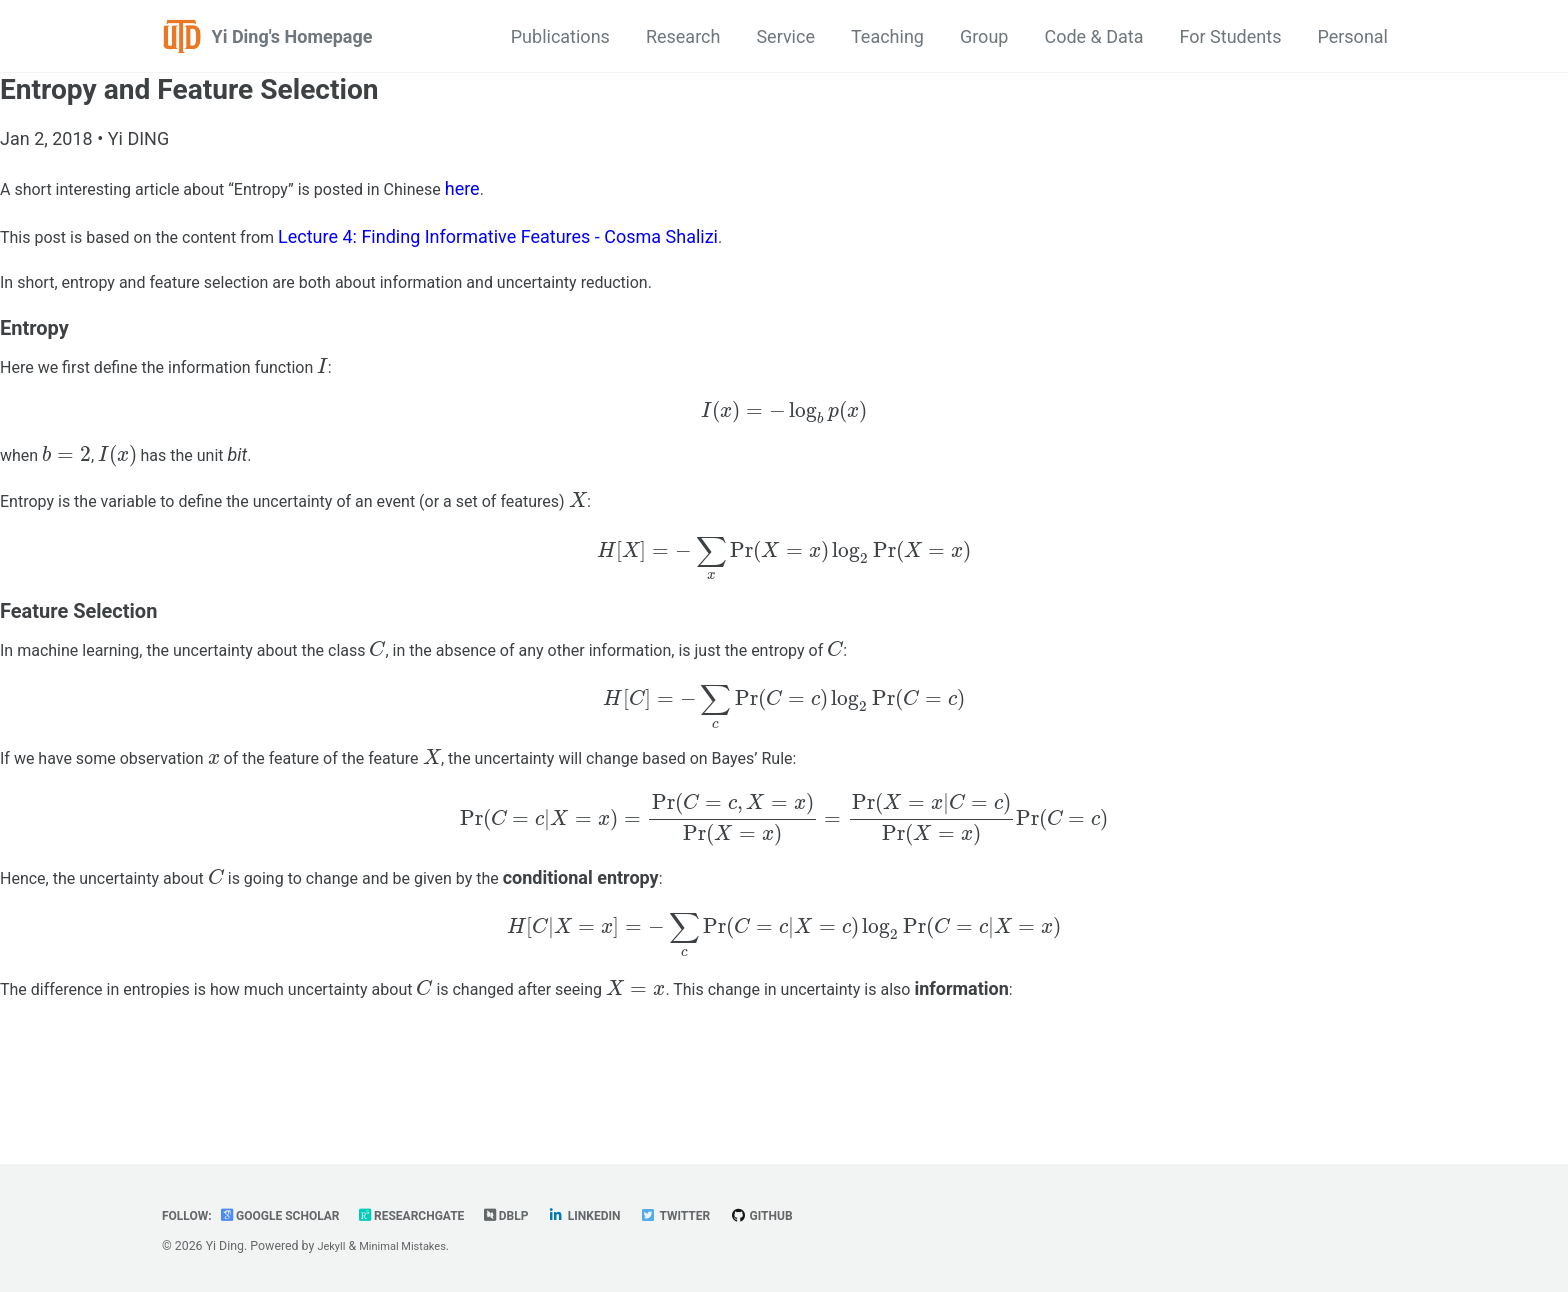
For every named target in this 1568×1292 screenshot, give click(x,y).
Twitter (720, 1216)
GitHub (813, 1216)
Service (785, 36)
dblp (539, 1216)
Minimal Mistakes (411, 1247)
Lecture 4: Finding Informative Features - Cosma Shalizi (533, 239)
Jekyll (333, 1247)
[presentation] (362, 384)
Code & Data (1093, 36)
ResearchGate (437, 1216)
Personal (1352, 36)
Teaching (887, 36)
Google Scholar (293, 1216)
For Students (1231, 36)
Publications (560, 36)
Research (683, 36)
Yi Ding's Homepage (292, 36)
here (517, 188)
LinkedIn (622, 1216)
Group (984, 36)
